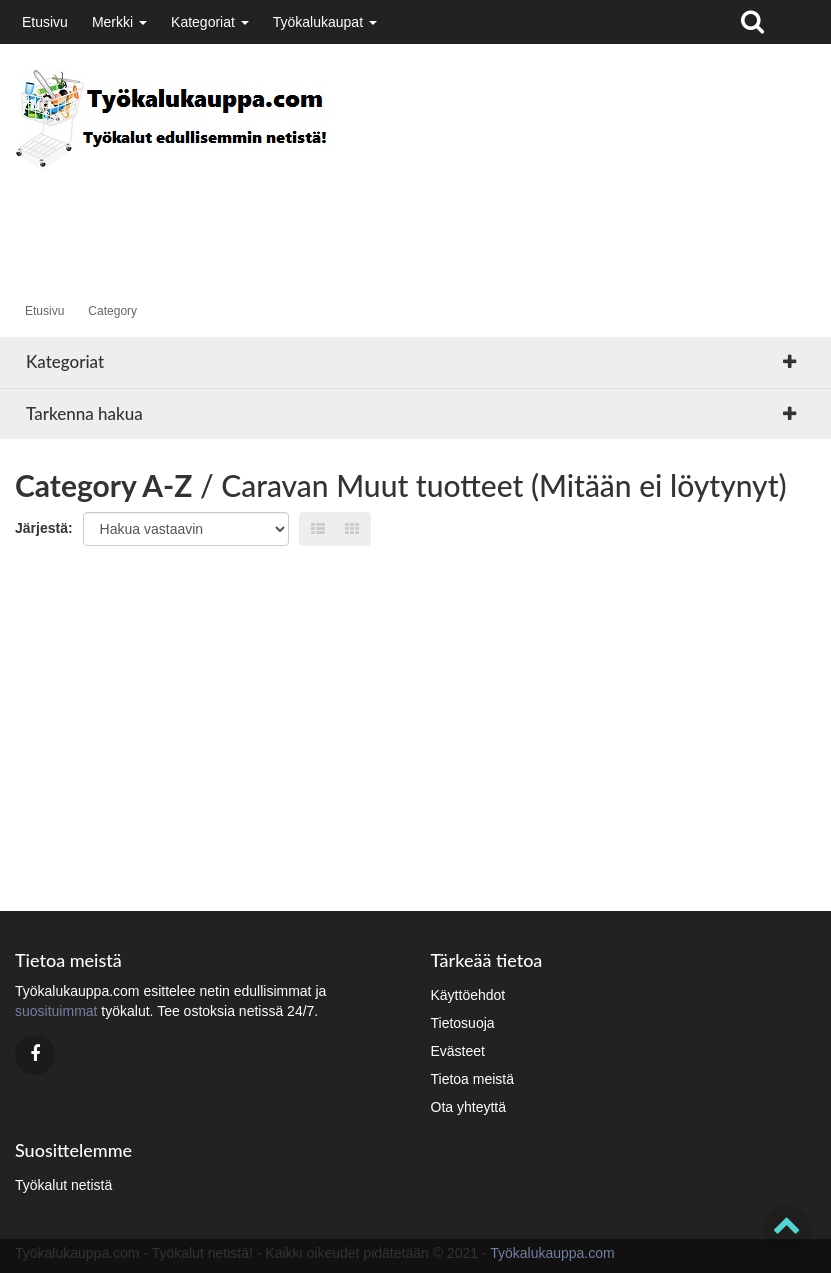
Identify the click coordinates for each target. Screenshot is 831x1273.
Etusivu (45, 22)
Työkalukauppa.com (552, 1253)
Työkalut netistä (63, 1185)
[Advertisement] (379, 216)
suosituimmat (56, 1011)
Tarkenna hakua (84, 413)
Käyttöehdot (468, 995)
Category (112, 311)
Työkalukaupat (325, 22)
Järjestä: (44, 528)
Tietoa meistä (473, 1079)
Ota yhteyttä (468, 1107)
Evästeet (458, 1051)
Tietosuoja (463, 1023)
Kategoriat (210, 22)
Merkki (119, 22)
